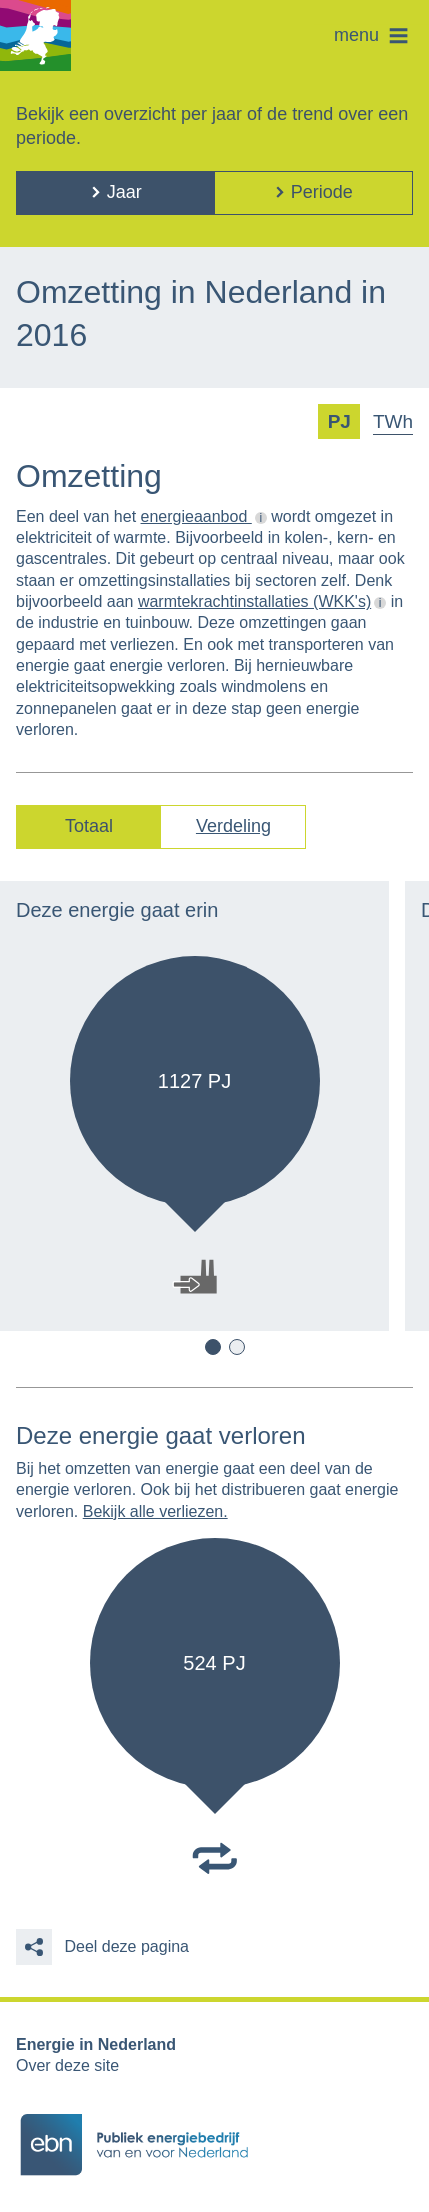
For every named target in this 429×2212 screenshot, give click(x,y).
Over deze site (67, 2065)
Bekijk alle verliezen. (155, 1511)
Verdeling (233, 826)
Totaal (89, 826)
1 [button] (213, 1347)
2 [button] (237, 1347)
